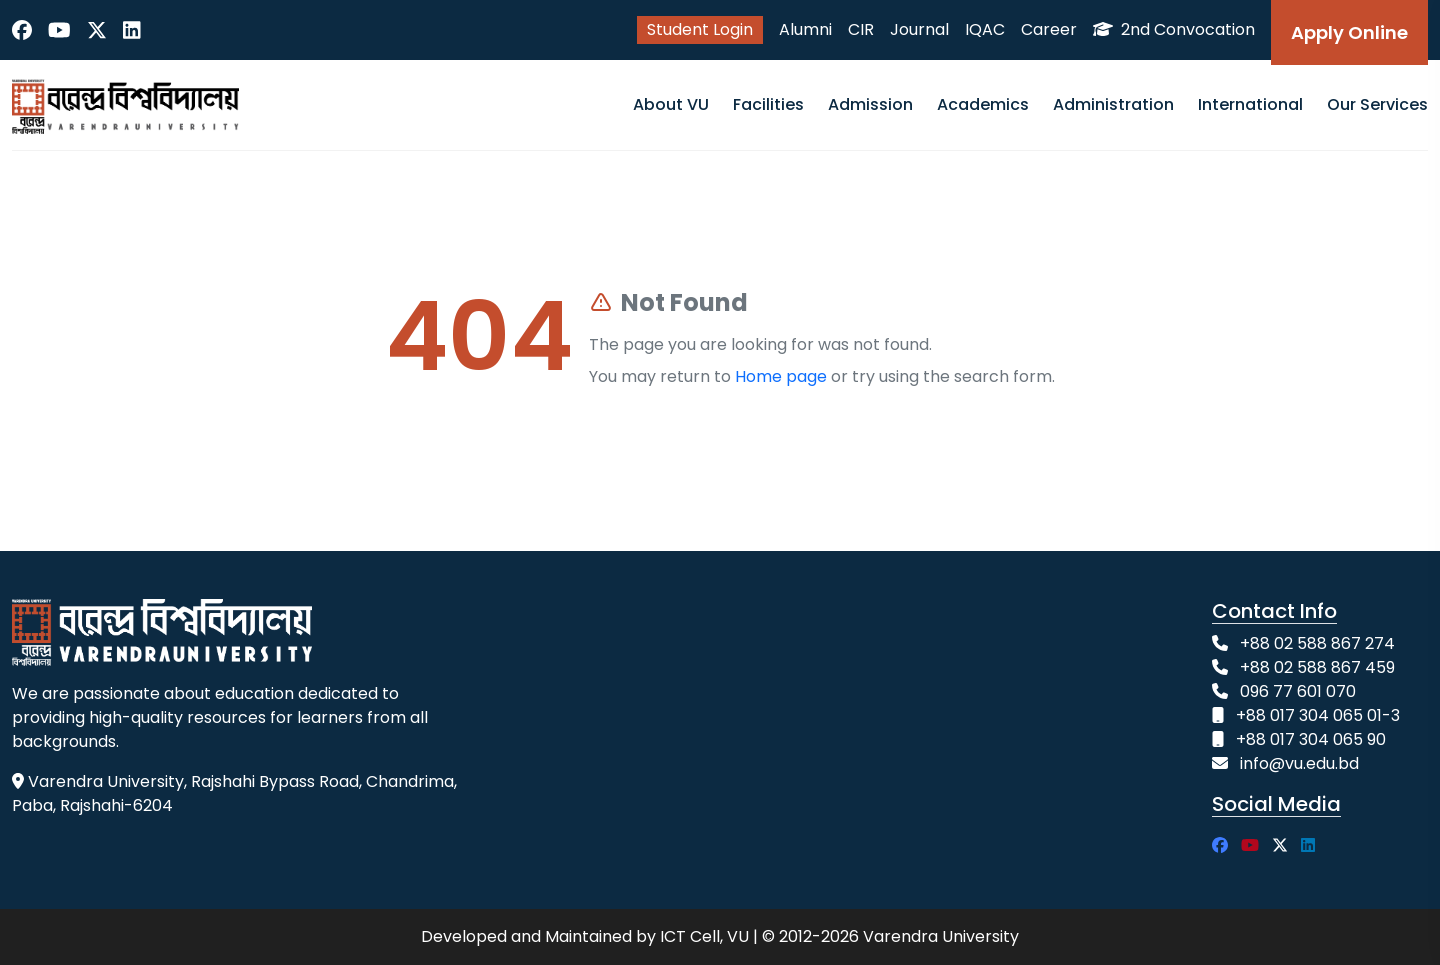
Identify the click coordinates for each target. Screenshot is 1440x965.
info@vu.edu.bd (1299, 763)
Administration (1113, 104)
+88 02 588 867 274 (1317, 643)
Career (1049, 29)
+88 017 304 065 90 (1311, 739)
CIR (861, 29)
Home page (781, 376)
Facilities (768, 104)
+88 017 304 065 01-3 (1318, 715)
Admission (870, 104)
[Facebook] (22, 30)
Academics (983, 104)
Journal (919, 29)
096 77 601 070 (1298, 691)
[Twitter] (97, 30)
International (1250, 104)
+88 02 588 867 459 (1317, 667)
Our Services (1377, 104)
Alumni (805, 29)
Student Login (700, 29)
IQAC (985, 29)
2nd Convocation (1174, 29)
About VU (671, 104)
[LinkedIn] (132, 30)
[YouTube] (59, 30)
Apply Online (1349, 32)
